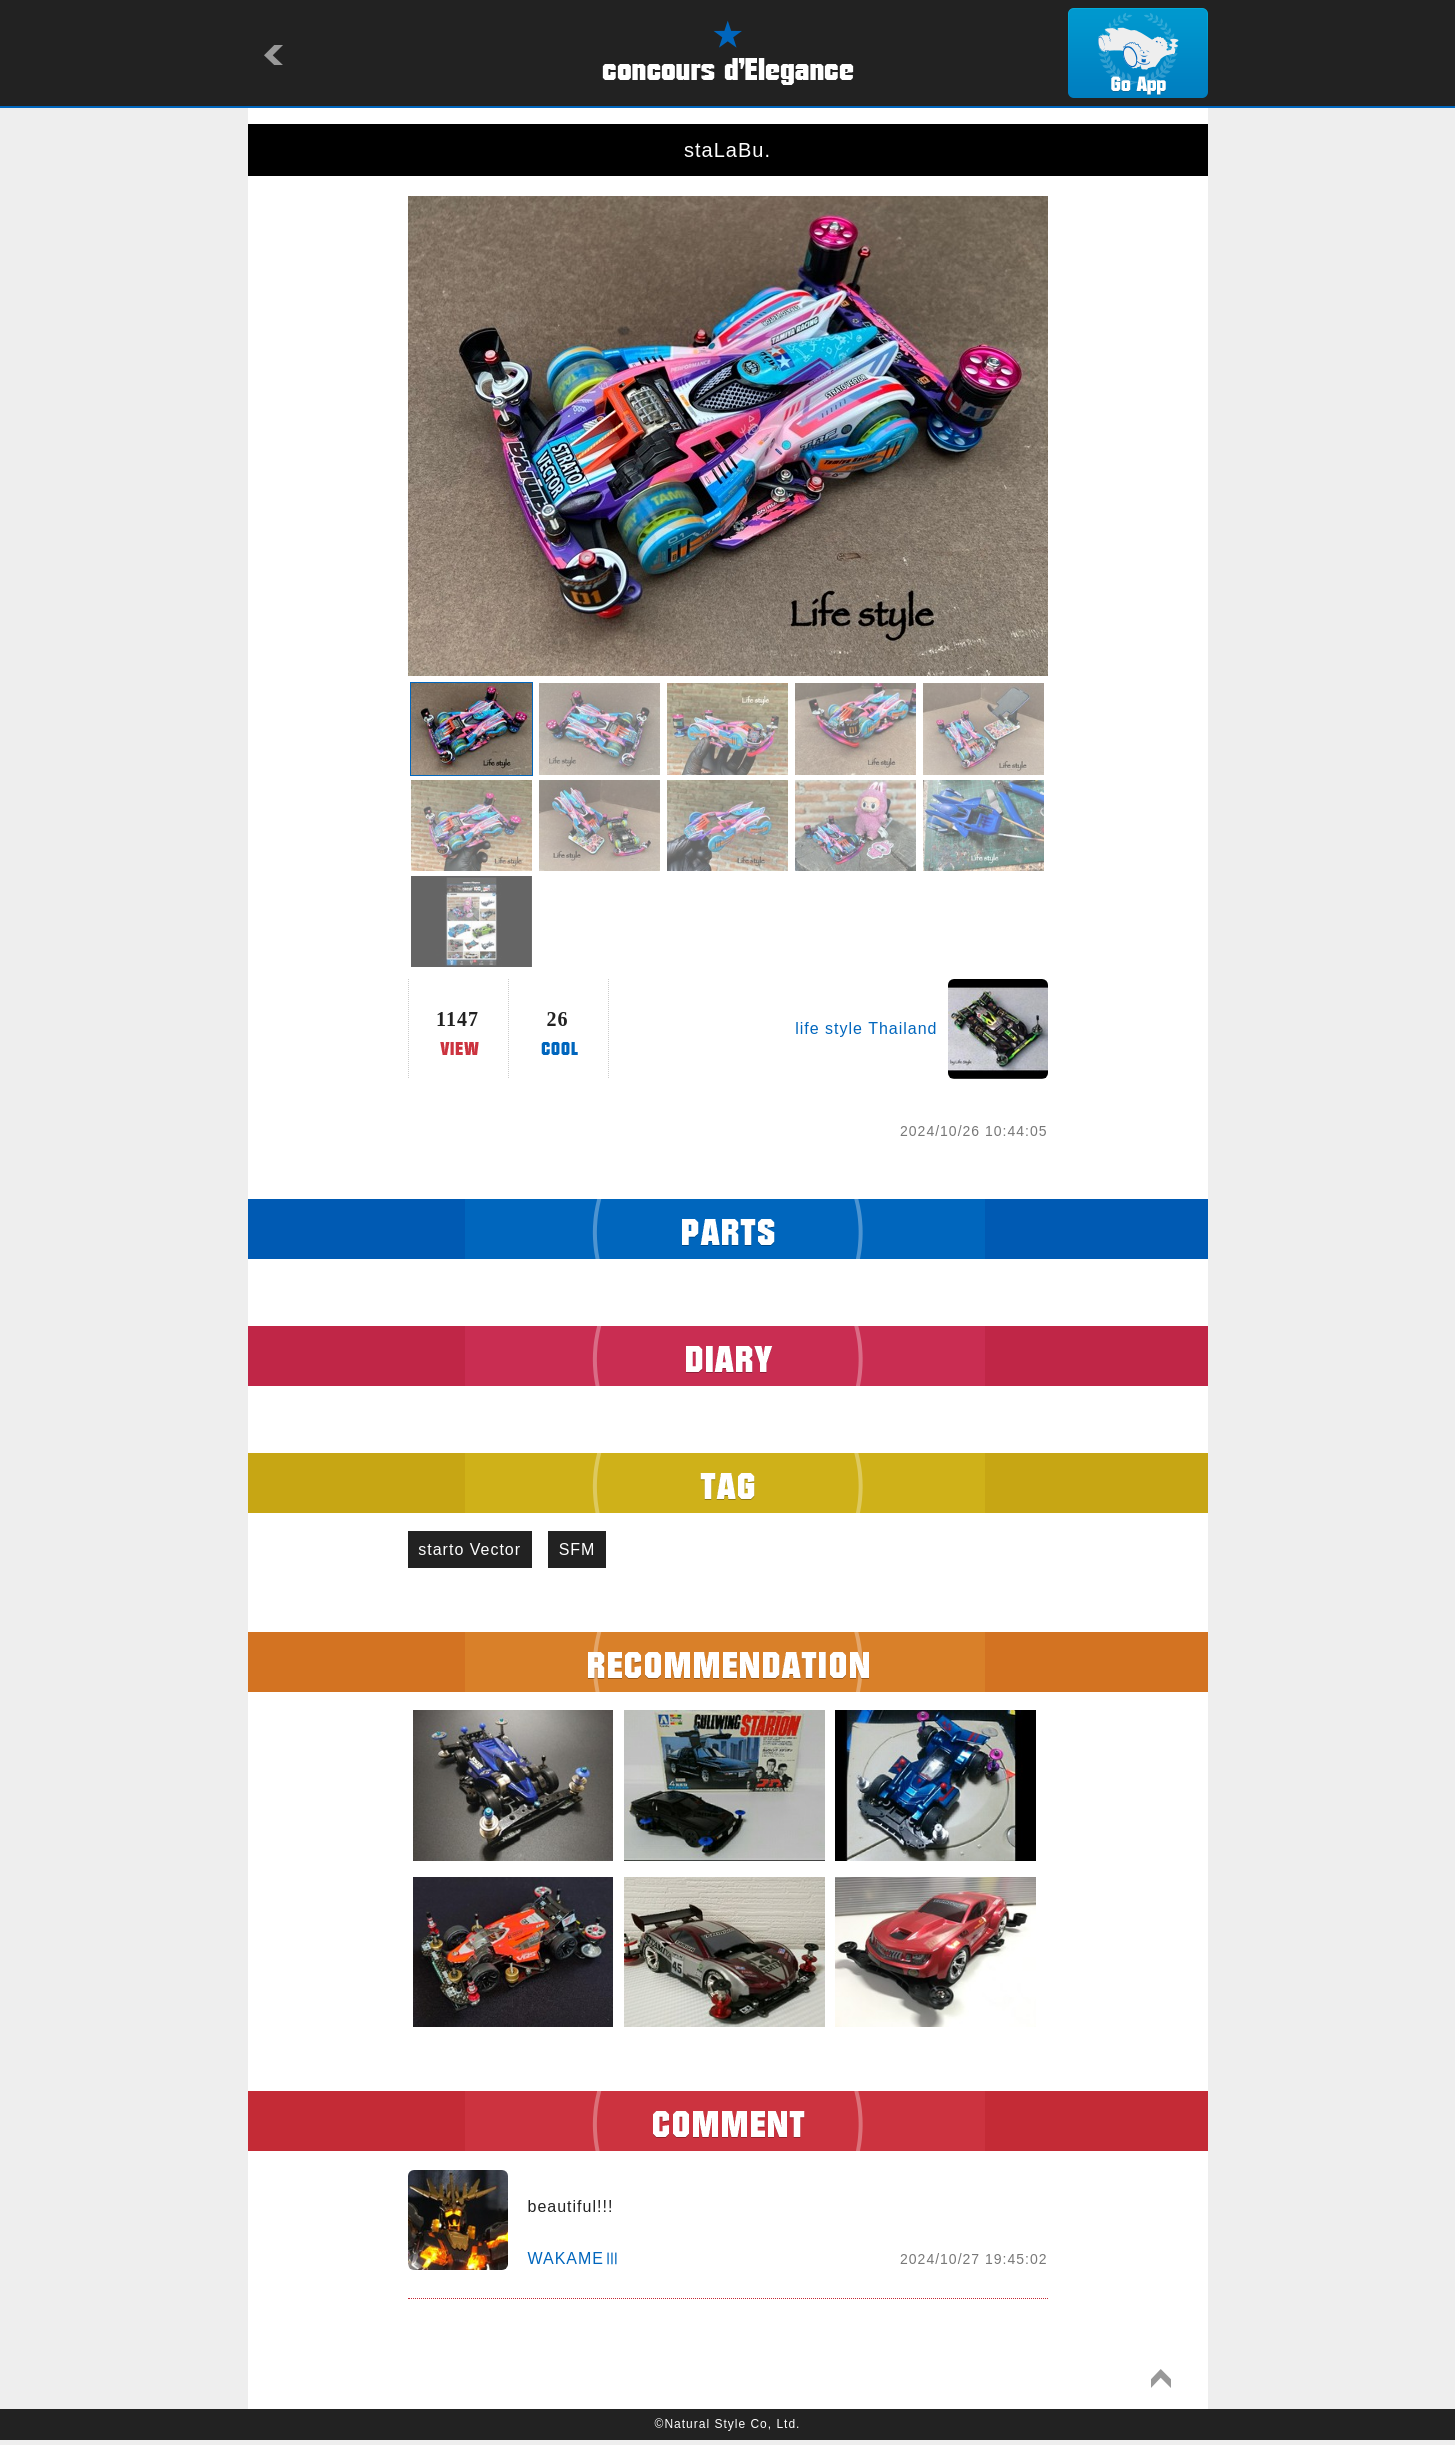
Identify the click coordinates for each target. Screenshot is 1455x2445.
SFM (592, 1551)
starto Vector (475, 1551)
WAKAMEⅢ (575, 2263)
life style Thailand (866, 1028)
